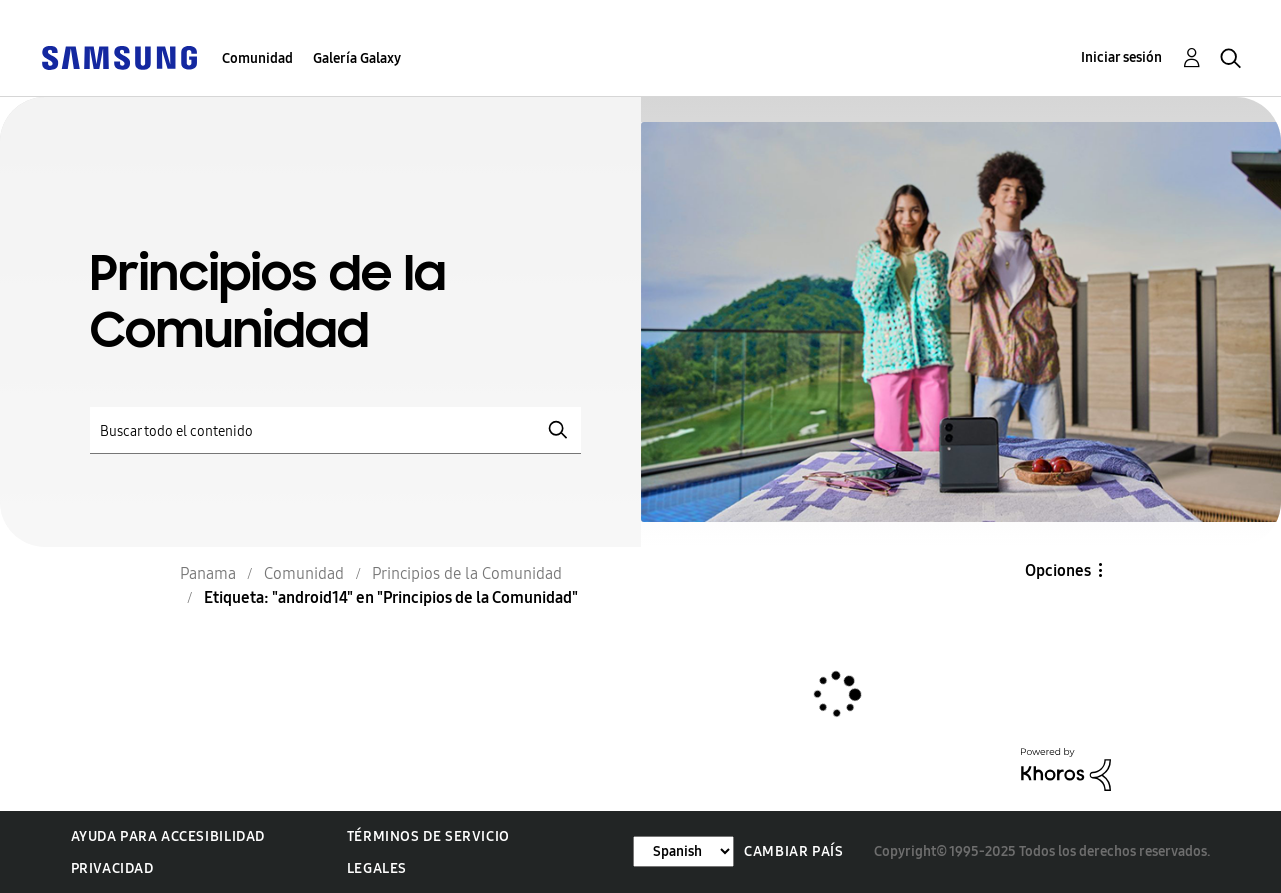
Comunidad (257, 58)
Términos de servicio (428, 836)
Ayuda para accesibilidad (168, 836)
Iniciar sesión (1121, 57)
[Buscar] (335, 430)
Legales (377, 868)
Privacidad (112, 868)
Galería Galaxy (357, 58)
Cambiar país (793, 851)
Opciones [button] (1058, 570)
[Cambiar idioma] (683, 851)
